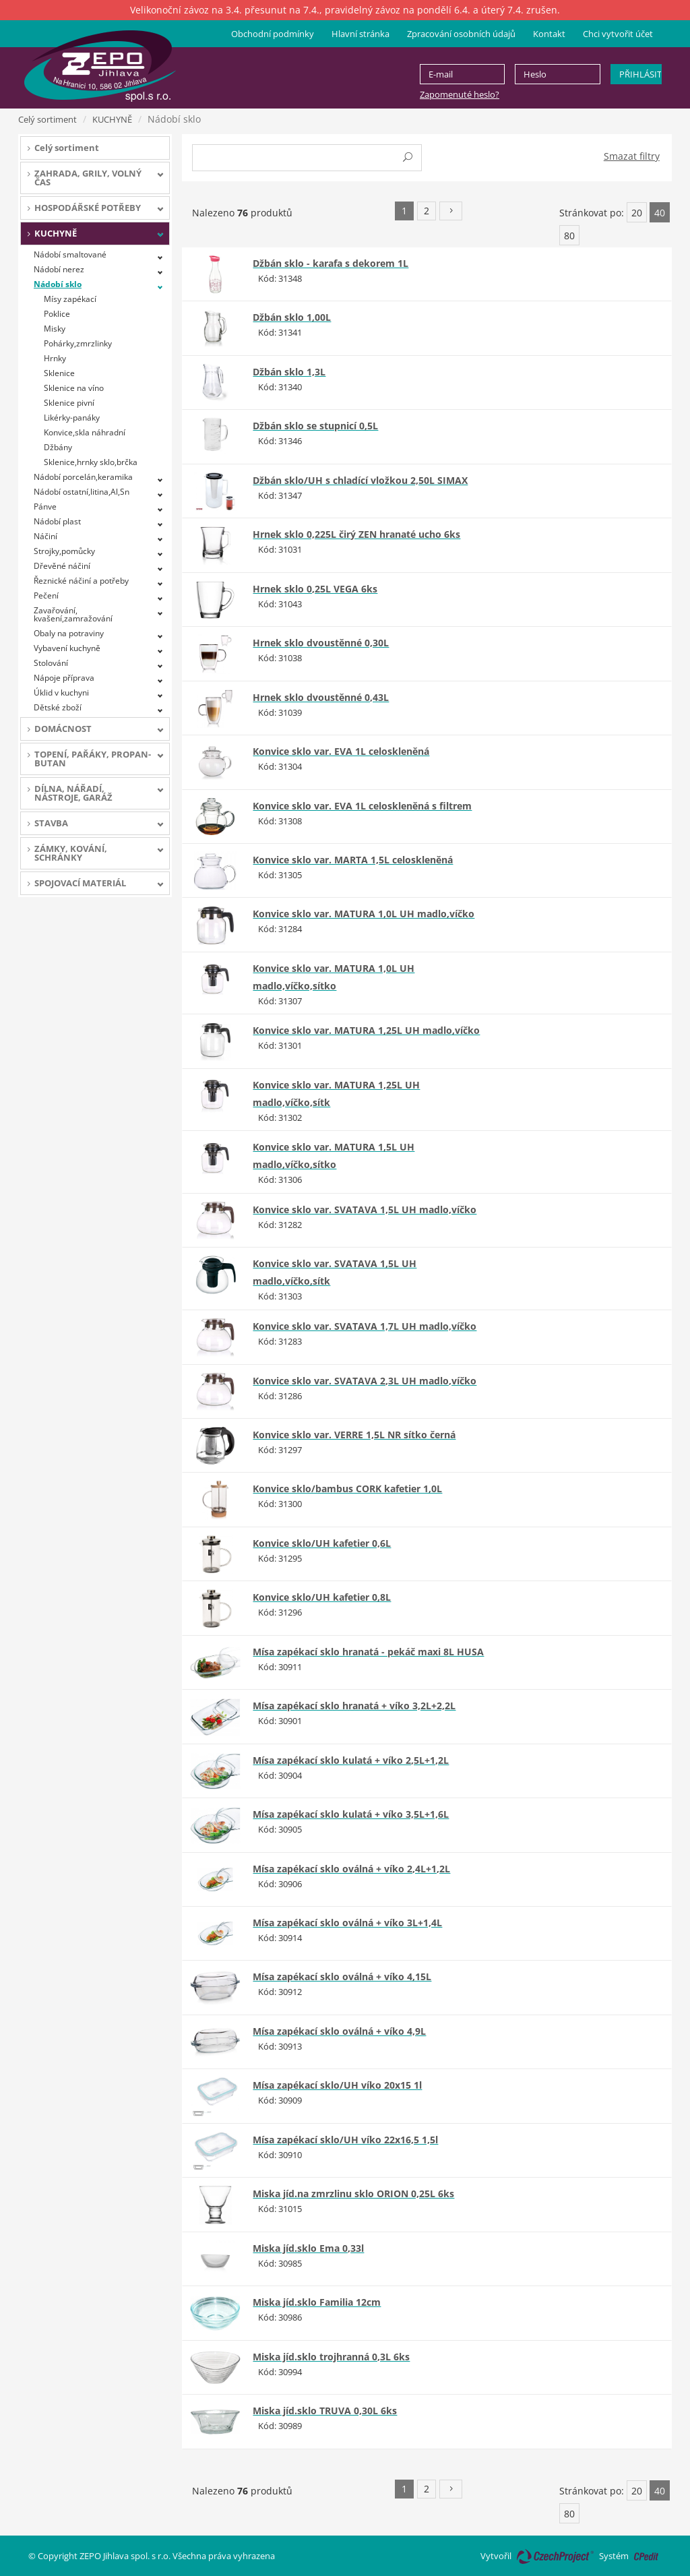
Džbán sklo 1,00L (292, 317)
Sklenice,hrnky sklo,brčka (90, 462)
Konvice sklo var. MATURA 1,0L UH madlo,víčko (363, 913)
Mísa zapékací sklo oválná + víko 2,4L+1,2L (351, 1868)
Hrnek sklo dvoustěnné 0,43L (321, 697)
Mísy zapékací (70, 299)
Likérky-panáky (72, 417)
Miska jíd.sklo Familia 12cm (317, 2302)
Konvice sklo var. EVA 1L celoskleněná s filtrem (362, 805)
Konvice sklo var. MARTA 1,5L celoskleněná (353, 859)
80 (569, 235)
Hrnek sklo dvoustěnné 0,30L (321, 642)
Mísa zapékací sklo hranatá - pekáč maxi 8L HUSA (368, 1651)
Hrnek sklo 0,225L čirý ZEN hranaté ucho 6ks (356, 534)
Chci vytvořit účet (618, 34)
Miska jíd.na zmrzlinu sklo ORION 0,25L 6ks (353, 2193)
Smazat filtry (632, 156)
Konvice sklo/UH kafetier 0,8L (322, 1597)
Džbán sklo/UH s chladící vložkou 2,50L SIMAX (360, 480)
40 (659, 212)
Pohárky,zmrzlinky (78, 343)
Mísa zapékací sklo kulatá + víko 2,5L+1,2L (351, 1760)
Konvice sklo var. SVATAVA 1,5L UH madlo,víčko (364, 1209)
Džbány (58, 447)
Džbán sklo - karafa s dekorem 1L (330, 263)
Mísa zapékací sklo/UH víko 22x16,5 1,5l (345, 2139)
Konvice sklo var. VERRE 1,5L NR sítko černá (354, 1434)
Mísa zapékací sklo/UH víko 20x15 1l (337, 2085)
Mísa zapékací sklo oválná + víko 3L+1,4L (347, 1922)
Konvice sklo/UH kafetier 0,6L (322, 1543)
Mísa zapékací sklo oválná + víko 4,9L (339, 2031)
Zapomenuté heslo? (459, 94)
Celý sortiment (47, 119)
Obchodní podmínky (272, 34)
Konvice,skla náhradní (84, 432)
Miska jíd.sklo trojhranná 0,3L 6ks (331, 2356)
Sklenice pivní (69, 402)
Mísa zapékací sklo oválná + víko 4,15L (342, 1976)
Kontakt (549, 34)
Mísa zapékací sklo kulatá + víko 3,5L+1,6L (351, 1814)
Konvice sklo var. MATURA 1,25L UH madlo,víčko (366, 1030)
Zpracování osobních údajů (461, 34)
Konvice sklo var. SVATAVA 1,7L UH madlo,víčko (364, 1326)
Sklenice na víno (74, 388)
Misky (54, 328)
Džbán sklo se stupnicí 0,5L (315, 425)
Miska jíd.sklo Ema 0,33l (308, 2248)
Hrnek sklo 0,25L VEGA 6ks (315, 588)
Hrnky (55, 358)
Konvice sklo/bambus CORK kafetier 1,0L (347, 1488)
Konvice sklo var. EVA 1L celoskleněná (341, 751)
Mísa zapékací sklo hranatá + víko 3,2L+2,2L (354, 1705)
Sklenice (59, 373)
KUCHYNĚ (112, 119)
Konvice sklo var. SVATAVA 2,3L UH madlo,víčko (364, 1380)
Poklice (57, 313)
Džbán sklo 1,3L (289, 371)
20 (636, 212)
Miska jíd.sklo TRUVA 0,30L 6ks (325, 2410)
